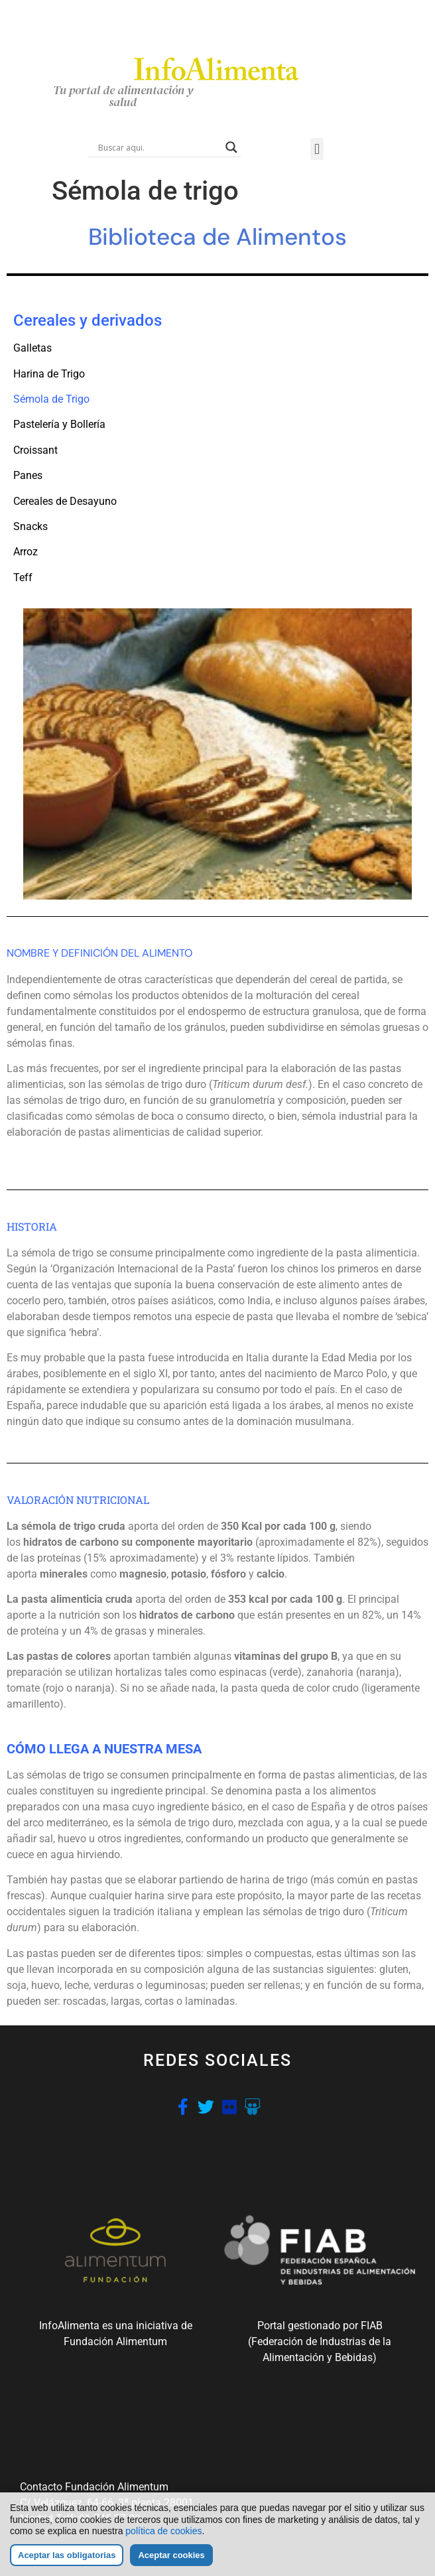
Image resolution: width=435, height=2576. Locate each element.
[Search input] (158, 147)
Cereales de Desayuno (65, 501)
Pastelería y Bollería (59, 424)
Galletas (32, 348)
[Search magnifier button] (231, 147)
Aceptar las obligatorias (66, 2555)
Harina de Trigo (49, 374)
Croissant (35, 450)
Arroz (25, 551)
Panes (27, 475)
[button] (316, 149)
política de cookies (163, 2531)
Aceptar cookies (171, 2555)
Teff (22, 577)
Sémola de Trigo (51, 399)
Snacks (30, 526)
